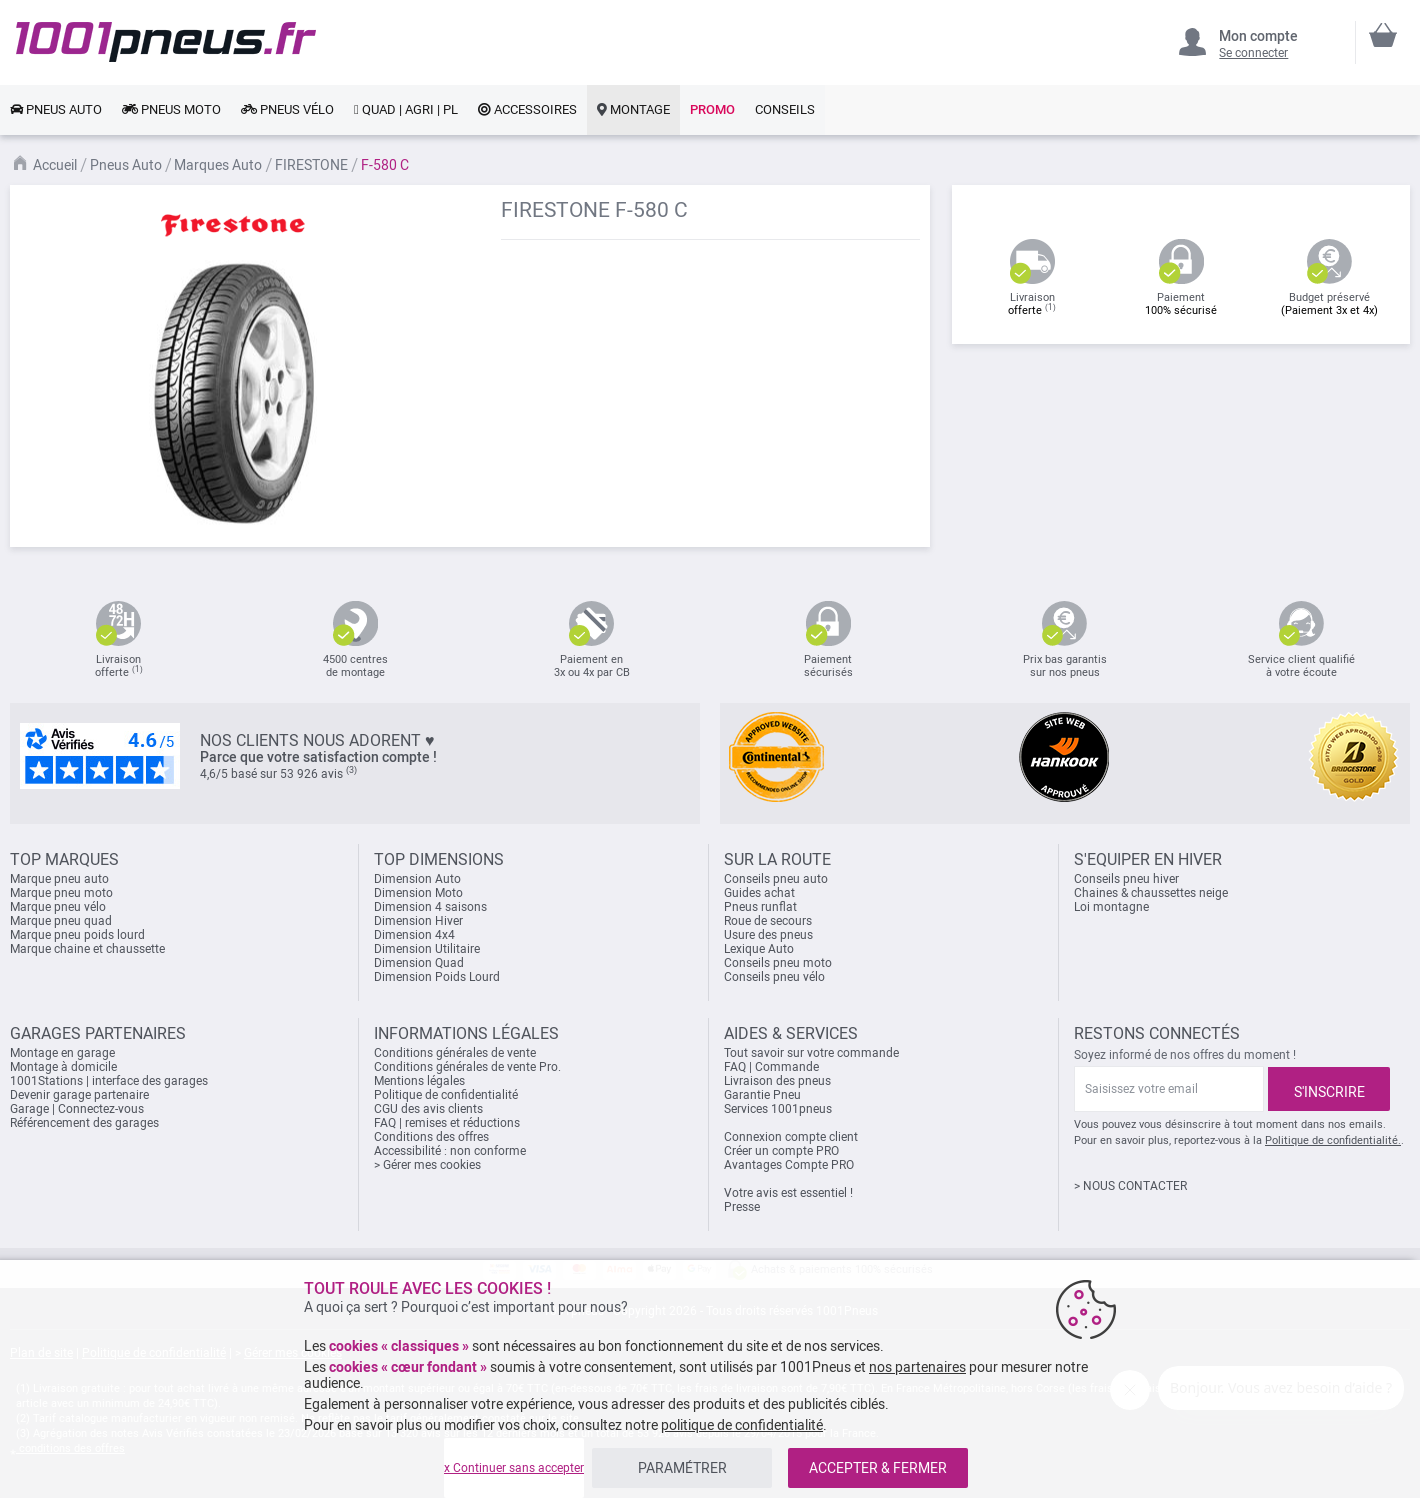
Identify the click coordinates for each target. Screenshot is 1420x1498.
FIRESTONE (311, 165)
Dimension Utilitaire (427, 949)
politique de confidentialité (742, 1425)
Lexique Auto (759, 949)
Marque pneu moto (61, 893)
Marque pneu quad (61, 921)
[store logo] (166, 42)
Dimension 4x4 (414, 935)
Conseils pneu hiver (1126, 879)
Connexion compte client (791, 1137)
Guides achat (759, 893)
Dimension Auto (417, 879)
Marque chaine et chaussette (87, 949)
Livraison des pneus (777, 1081)
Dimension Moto (418, 893)
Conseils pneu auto (776, 879)
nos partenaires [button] (917, 1367)
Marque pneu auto (59, 879)
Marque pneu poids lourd (77, 935)
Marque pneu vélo (58, 907)
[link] (56, 110)
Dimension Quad (419, 963)
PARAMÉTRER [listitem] (682, 1468)
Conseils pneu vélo (774, 977)
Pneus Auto (126, 165)
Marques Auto (218, 165)
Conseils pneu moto (778, 963)
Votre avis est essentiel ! (788, 1193)
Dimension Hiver (418, 921)
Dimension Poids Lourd (437, 977)
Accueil (55, 165)
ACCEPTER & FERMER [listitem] (878, 1468)
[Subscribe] (1329, 1089)
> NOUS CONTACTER (1130, 1186)
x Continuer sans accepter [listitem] (514, 1468)
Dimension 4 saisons (430, 907)
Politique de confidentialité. (1333, 1140)
